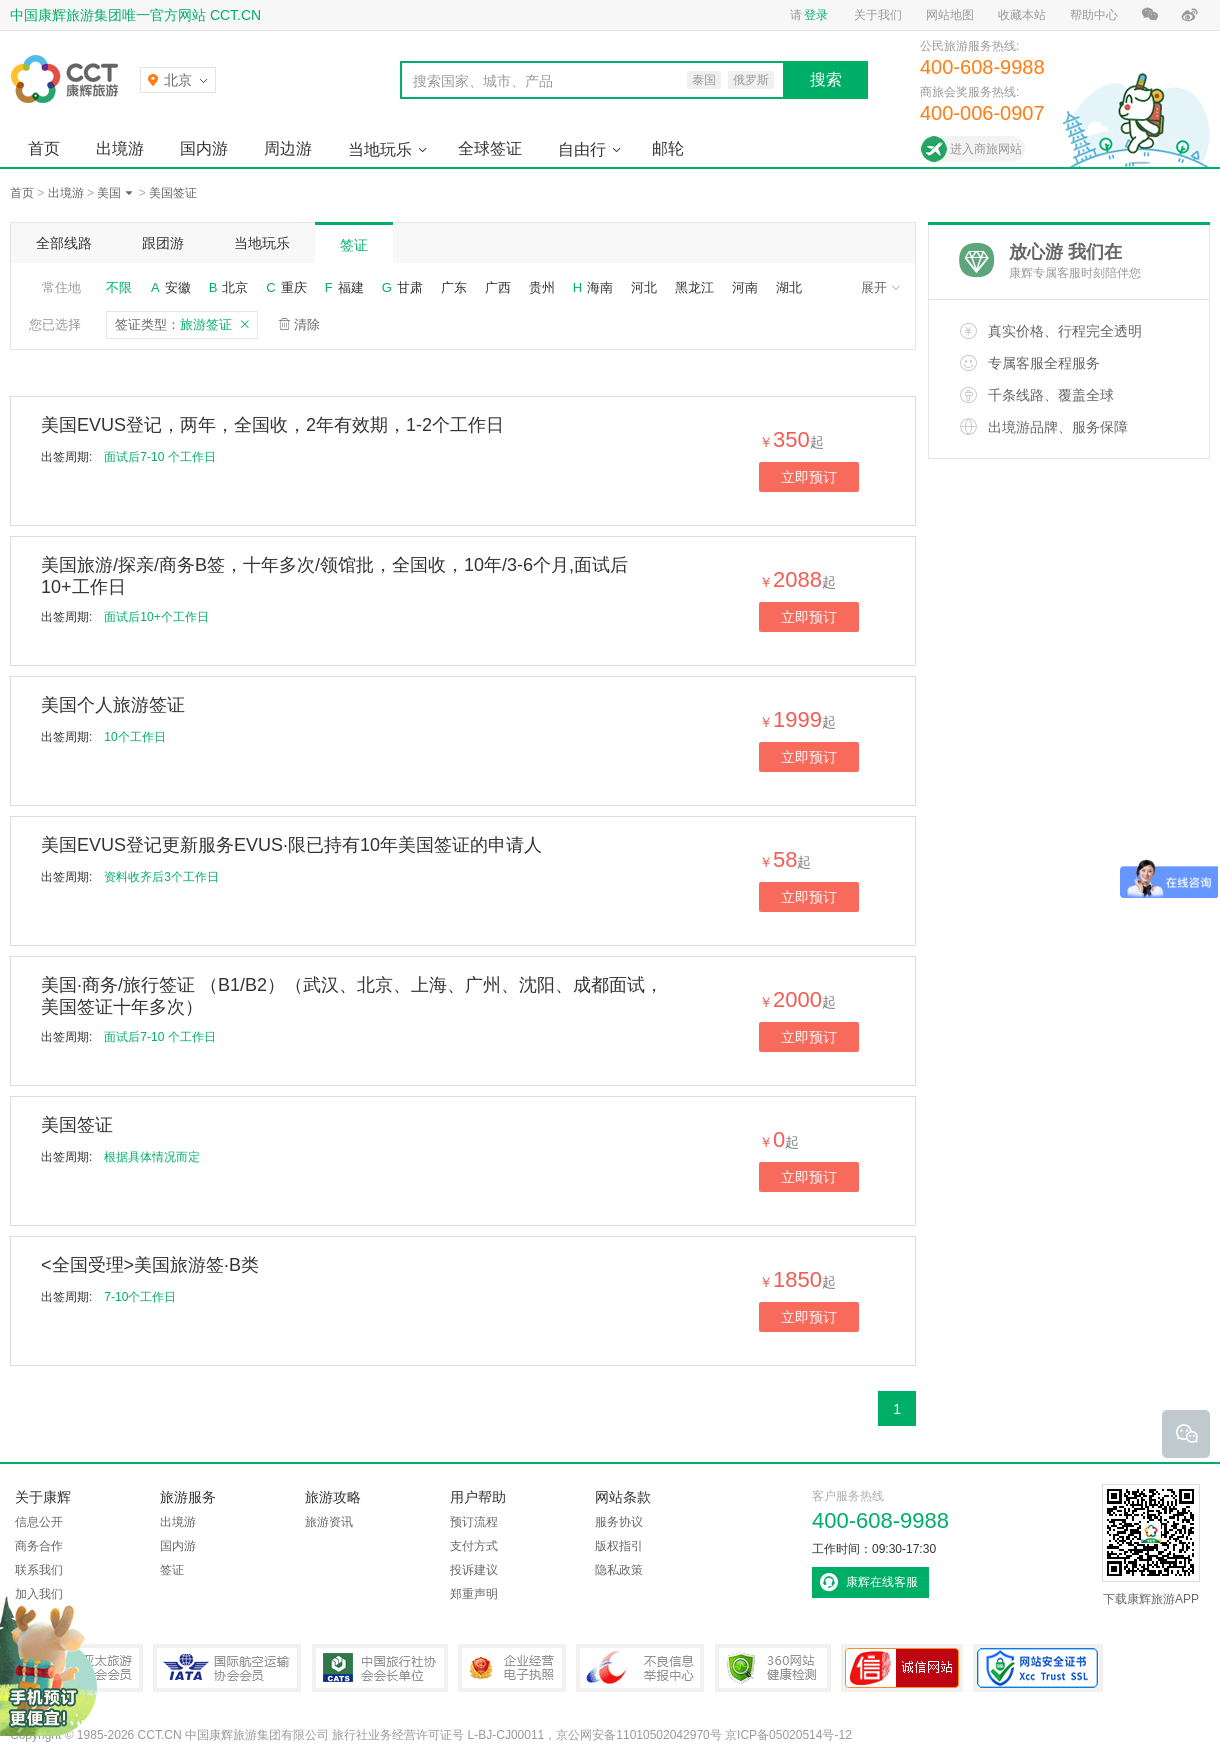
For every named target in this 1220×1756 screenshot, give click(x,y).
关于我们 (878, 15)
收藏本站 (1022, 15)
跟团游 (163, 243)
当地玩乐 (380, 149)
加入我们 (39, 1594)
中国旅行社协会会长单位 (380, 1668)
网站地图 (950, 15)
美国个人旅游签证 (113, 705)
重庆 (294, 287)
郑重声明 (474, 1594)
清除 (307, 324)
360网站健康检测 (773, 1668)
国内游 (204, 148)
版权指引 (619, 1546)
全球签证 (490, 148)
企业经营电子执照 (512, 1668)
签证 (354, 245)
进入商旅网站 (986, 149)
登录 (816, 15)
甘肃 (410, 287)
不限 (119, 287)
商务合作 (39, 1546)
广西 (498, 287)
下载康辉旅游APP (1151, 1545)
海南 (600, 287)
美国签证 (173, 193)
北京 (235, 287)
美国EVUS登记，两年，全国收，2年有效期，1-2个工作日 (272, 425)
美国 (109, 193)
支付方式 (474, 1546)
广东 (454, 287)
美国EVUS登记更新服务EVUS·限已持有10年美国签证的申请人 (291, 845)
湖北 (789, 287)
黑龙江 (694, 287)
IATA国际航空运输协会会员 (227, 1668)
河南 (745, 287)
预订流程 (474, 1522)
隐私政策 (619, 1570)
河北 (644, 287)
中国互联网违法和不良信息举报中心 (640, 1668)
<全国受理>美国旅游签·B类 (150, 1265)
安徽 (178, 287)
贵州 (542, 287)
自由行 (582, 149)
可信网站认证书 (902, 1668)
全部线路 (64, 243)
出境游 (120, 148)
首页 (44, 148)
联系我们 (39, 1570)
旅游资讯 (329, 1522)
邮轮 (668, 148)
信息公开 (39, 1522)
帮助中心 (1094, 15)
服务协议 (619, 1522)
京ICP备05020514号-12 (788, 1735)
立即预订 (809, 477)
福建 (351, 287)
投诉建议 (474, 1570)
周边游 (288, 148)
